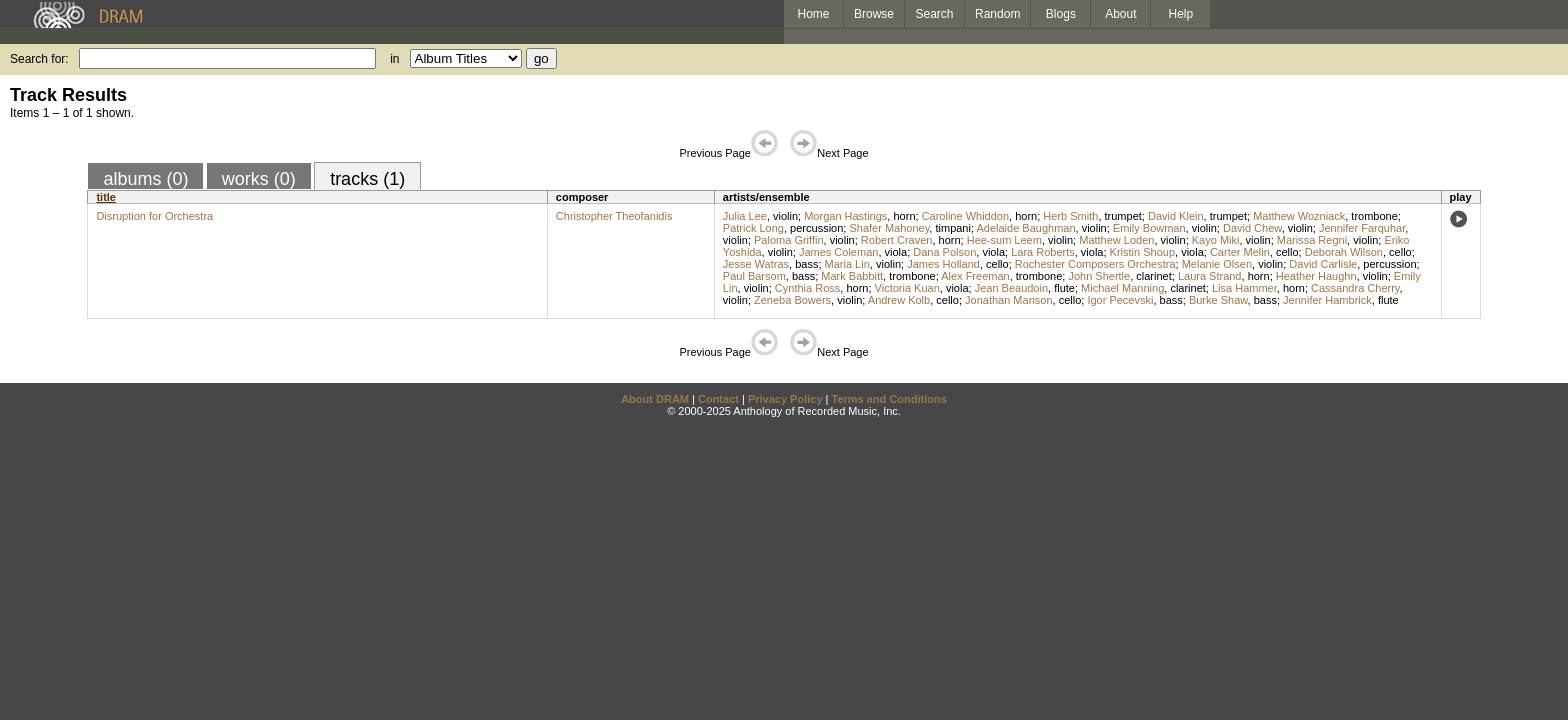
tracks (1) (367, 179)
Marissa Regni (1312, 240)
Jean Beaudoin (1011, 288)
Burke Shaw (1218, 300)
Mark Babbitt (852, 276)
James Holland (943, 264)
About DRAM (655, 399)
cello (1287, 252)
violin (785, 216)
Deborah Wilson (1344, 252)
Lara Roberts (1043, 252)
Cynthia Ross (807, 288)
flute (1064, 288)
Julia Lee (745, 216)
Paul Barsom (754, 276)
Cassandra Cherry (1355, 288)
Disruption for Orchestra (154, 216)
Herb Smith (1070, 216)
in (394, 59)
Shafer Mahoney (889, 228)
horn (904, 216)
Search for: (39, 59)
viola (896, 252)
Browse (874, 14)
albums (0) (145, 179)
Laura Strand (1210, 276)
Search (935, 14)
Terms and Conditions (889, 399)
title (106, 197)
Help (1181, 14)
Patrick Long (753, 228)
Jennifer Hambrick (1327, 300)
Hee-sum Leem (1004, 240)
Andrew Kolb (899, 300)
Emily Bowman (1149, 228)
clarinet (1153, 276)
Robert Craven (897, 240)
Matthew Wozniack (1299, 216)
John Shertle (1099, 276)
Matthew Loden (1116, 240)
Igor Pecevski (1120, 300)
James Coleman (838, 252)
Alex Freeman (975, 276)
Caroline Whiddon (965, 216)
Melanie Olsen (1217, 264)
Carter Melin (1240, 252)
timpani (952, 228)
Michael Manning (1122, 288)
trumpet (1123, 216)
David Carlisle (1323, 264)
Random (997, 14)
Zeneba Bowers (792, 300)
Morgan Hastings (845, 216)
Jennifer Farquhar (1362, 228)
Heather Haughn (1316, 276)
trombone (1374, 216)
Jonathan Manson (1008, 300)
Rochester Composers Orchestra (1095, 264)
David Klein (1176, 216)
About (1120, 14)
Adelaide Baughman (1025, 228)
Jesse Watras (756, 264)
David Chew (1252, 228)
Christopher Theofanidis (614, 216)
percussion (816, 228)
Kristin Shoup (1142, 252)
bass (806, 264)
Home (813, 14)
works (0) (259, 179)
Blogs (1061, 14)
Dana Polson (944, 252)
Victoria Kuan (907, 288)
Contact (718, 399)
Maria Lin (847, 264)
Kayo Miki (1216, 240)
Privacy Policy (785, 399)
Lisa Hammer (1244, 288)
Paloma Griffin (789, 240)
